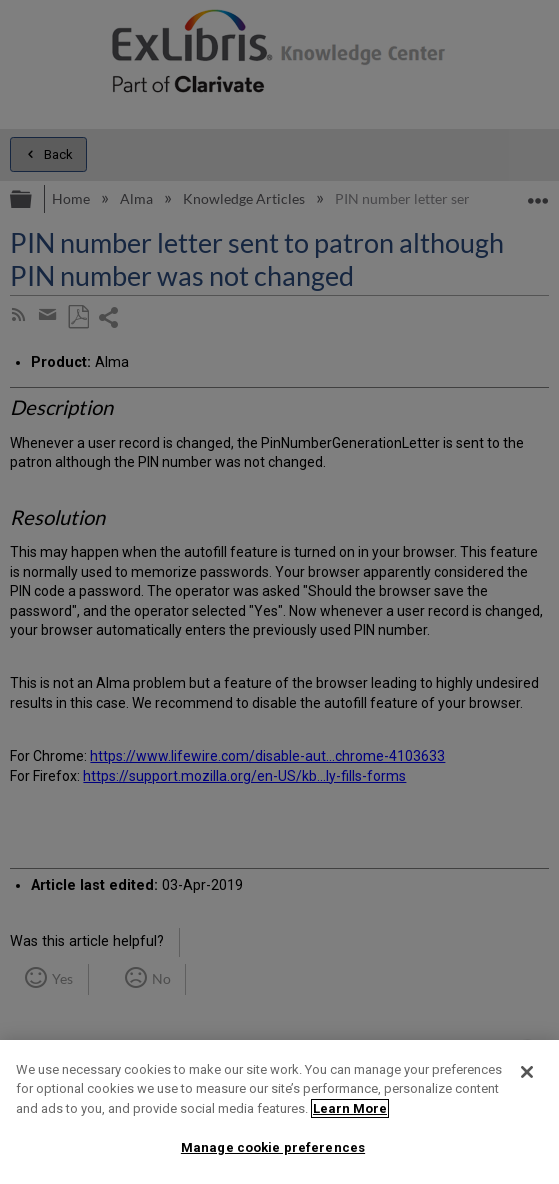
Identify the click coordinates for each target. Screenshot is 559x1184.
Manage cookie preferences (273, 1147)
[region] (279, 1112)
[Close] (527, 1072)
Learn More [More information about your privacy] (350, 1108)
